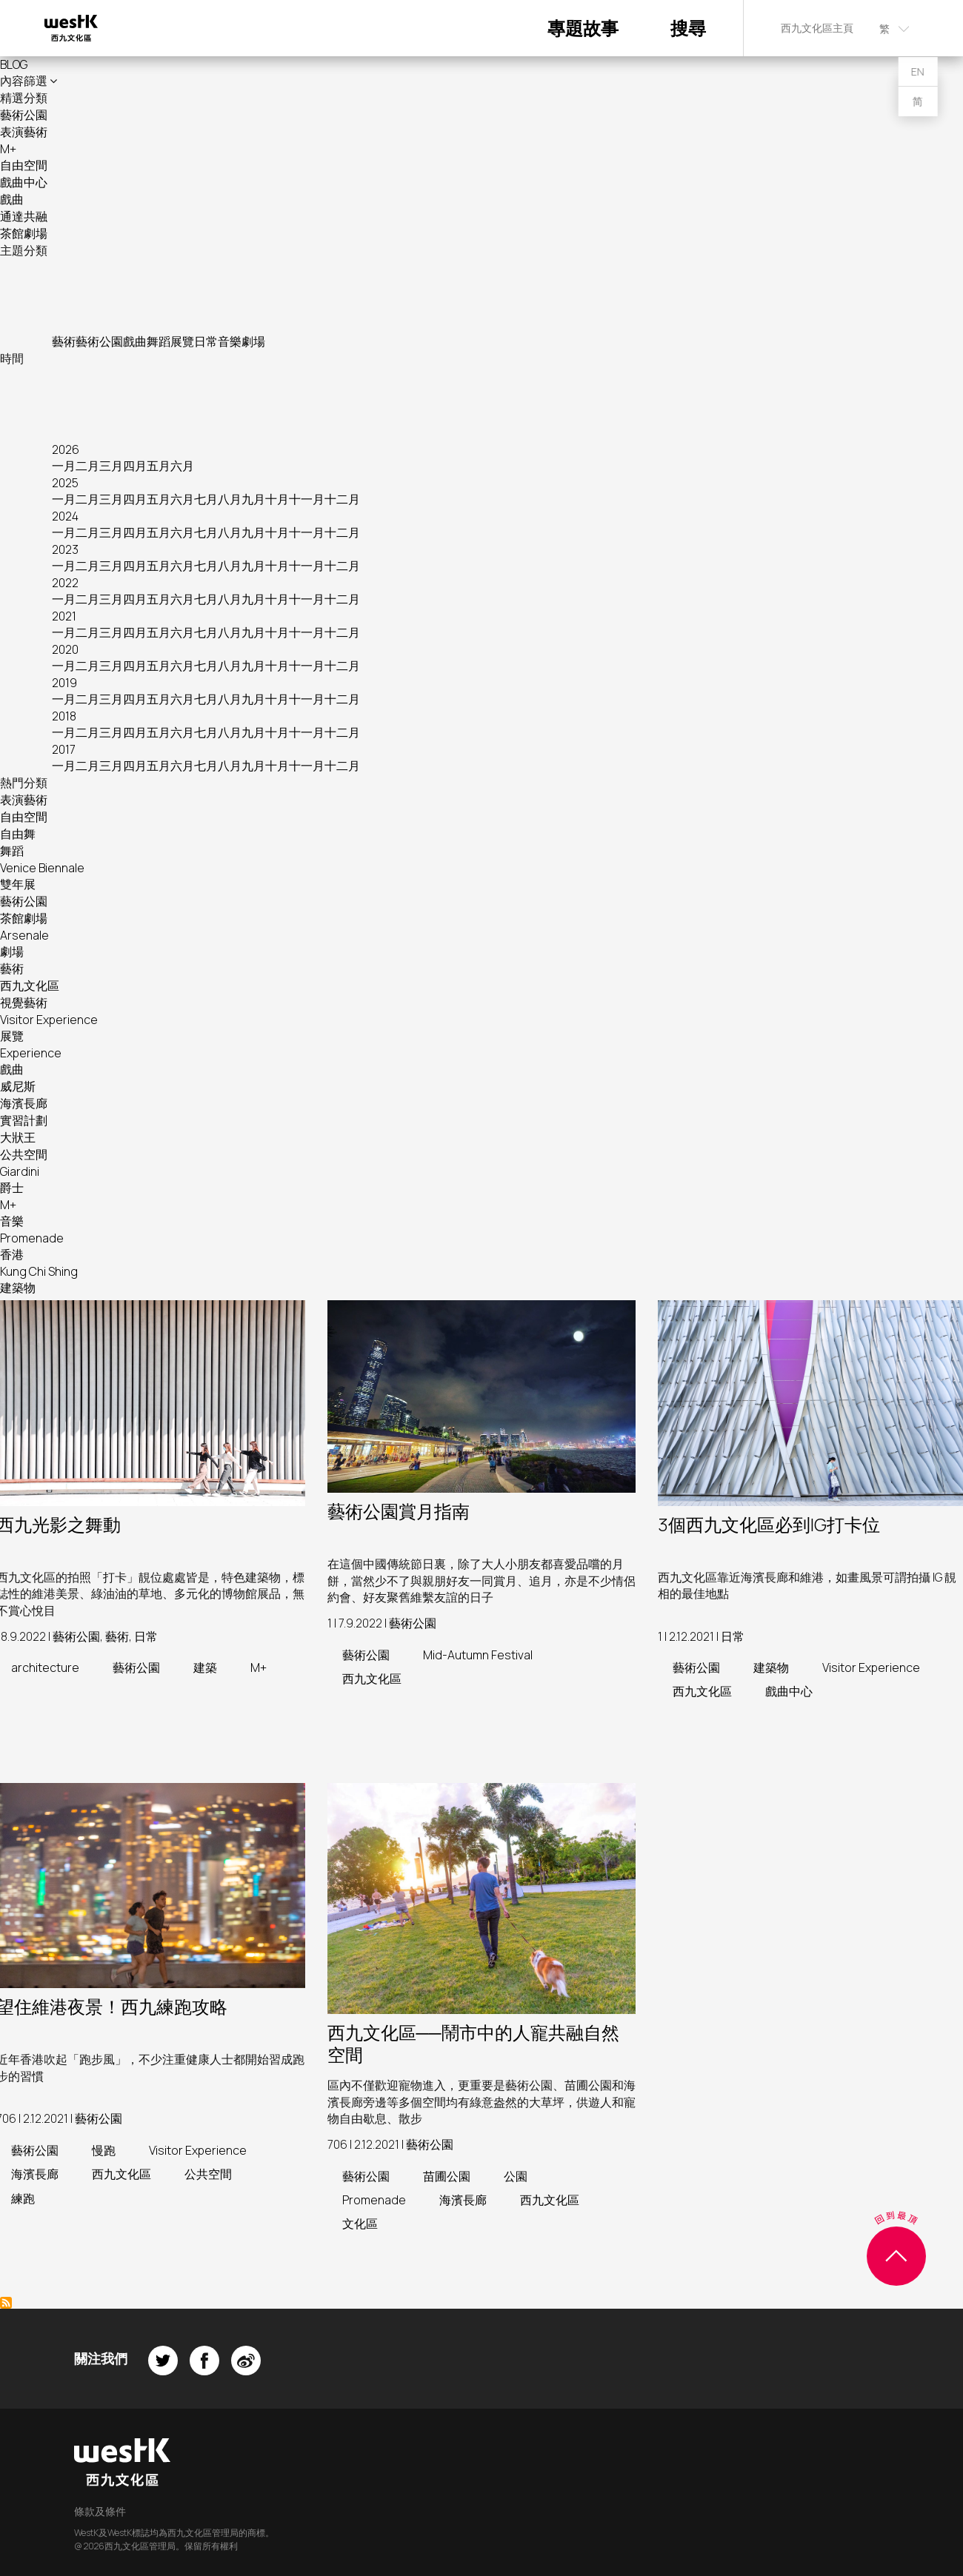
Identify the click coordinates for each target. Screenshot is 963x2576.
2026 (65, 449)
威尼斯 (18, 1086)
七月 (206, 499)
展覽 (182, 341)
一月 (64, 466)
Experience (30, 1053)
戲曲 (12, 199)
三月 (111, 466)
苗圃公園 (446, 2176)
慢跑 (104, 2150)
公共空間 (23, 1154)
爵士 (12, 1188)
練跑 (23, 2198)
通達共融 (23, 216)
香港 (12, 1254)
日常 (206, 341)
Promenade (32, 1238)
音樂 (229, 341)
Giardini (19, 1171)
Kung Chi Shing (39, 1271)
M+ (8, 149)
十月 (277, 499)
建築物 (18, 1287)
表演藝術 (23, 132)
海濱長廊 (23, 1103)
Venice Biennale (42, 868)
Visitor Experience (49, 1019)
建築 (205, 1667)
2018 (64, 716)
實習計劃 (23, 1120)
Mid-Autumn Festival (478, 1655)
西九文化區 (29, 985)
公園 (515, 2176)
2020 (65, 649)
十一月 (306, 499)
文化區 (360, 2223)
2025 (65, 483)
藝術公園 (23, 115)
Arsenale (24, 935)
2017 (64, 749)
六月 (182, 466)
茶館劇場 (23, 233)
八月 (229, 499)
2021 (64, 616)
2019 (64, 683)
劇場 (253, 341)
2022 (65, 583)
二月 (87, 466)
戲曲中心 (23, 182)
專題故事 (583, 28)
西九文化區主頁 (817, 28)
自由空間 (23, 165)
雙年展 (18, 884)
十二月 (342, 499)
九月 (253, 499)
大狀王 (18, 1137)
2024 (65, 516)
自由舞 (18, 834)
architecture (45, 1667)
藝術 (64, 341)
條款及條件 (100, 2511)
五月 (158, 466)
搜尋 (688, 28)
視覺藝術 (23, 1002)
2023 (65, 549)
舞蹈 (158, 341)
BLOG (13, 64)
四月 (135, 466)
